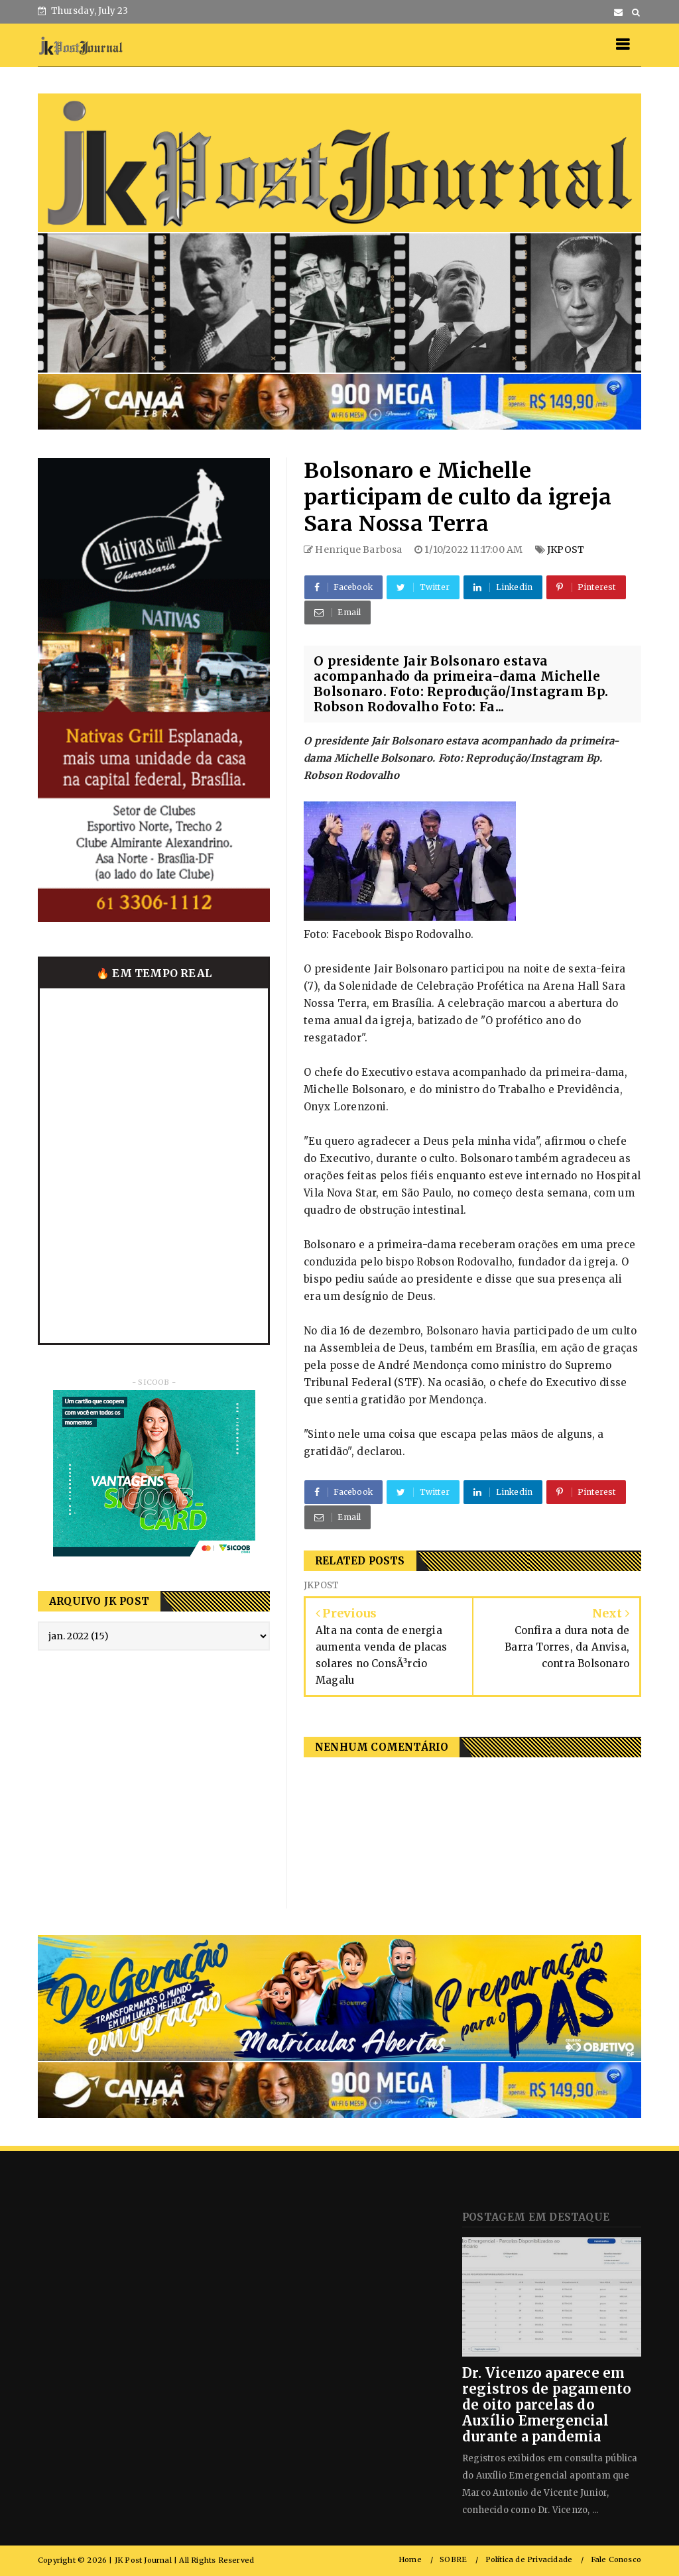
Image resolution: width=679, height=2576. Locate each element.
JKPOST (565, 550)
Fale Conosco (616, 2559)
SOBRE (453, 2559)
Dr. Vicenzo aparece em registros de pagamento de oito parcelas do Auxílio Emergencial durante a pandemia (546, 2405)
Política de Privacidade (529, 2559)
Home (410, 2559)
